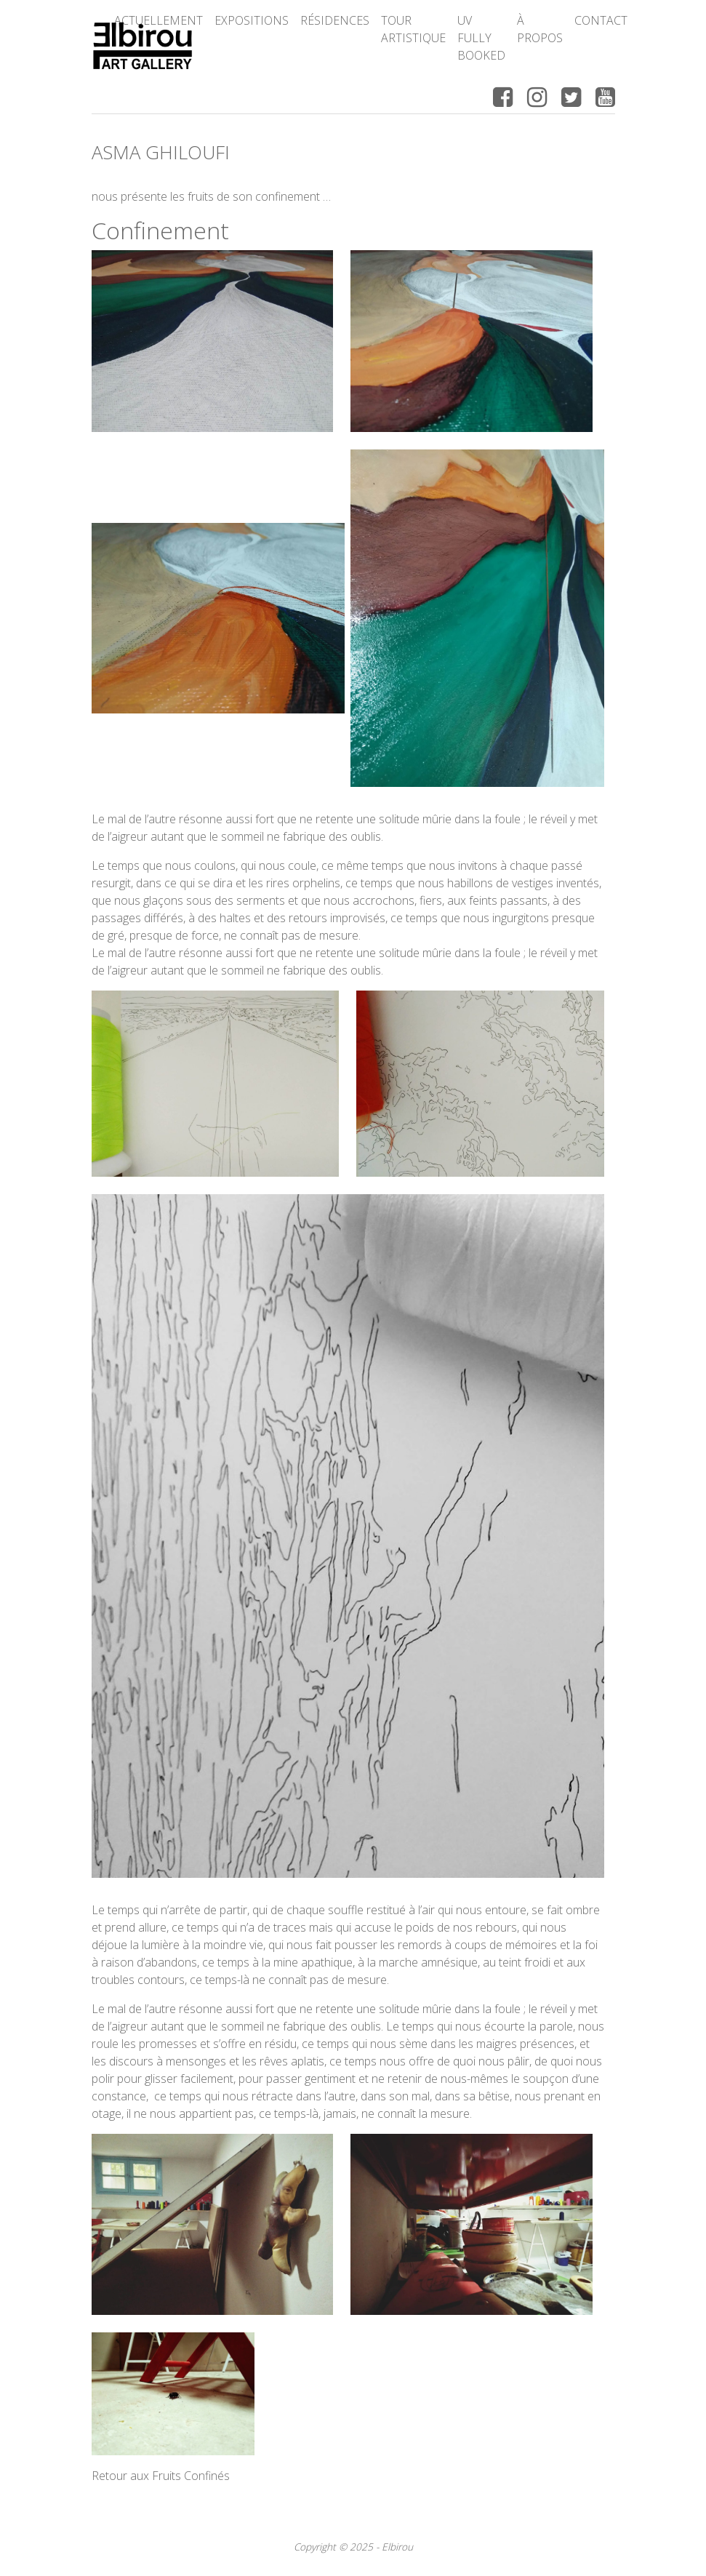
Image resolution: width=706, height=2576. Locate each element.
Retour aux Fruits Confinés (161, 2476)
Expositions (251, 20)
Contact (600, 20)
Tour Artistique (413, 29)
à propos (540, 29)
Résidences (334, 20)
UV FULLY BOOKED (481, 37)
